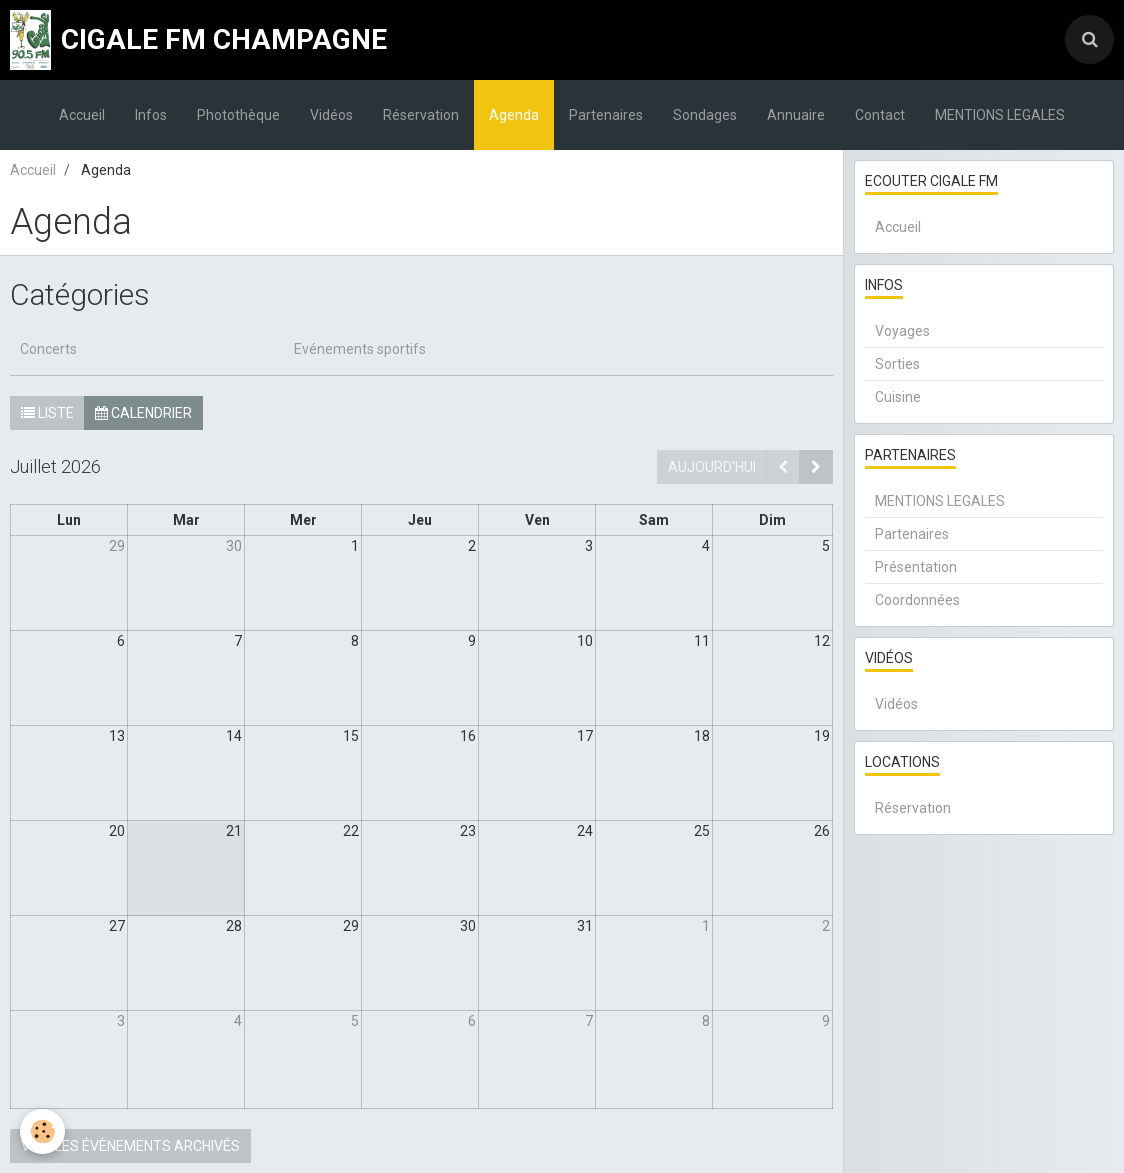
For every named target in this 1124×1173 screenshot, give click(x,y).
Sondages (705, 115)
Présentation (916, 567)
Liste (47, 413)
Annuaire (796, 115)
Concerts (48, 349)
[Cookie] (42, 1131)
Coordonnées (917, 600)
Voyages (902, 331)
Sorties (897, 364)
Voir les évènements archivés (130, 1146)
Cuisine (898, 397)
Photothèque (238, 115)
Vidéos (331, 115)
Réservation (421, 115)
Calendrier (143, 413)
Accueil (82, 115)
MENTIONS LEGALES (1000, 115)
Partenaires (606, 115)
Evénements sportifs (360, 349)
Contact (880, 115)
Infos (151, 115)
